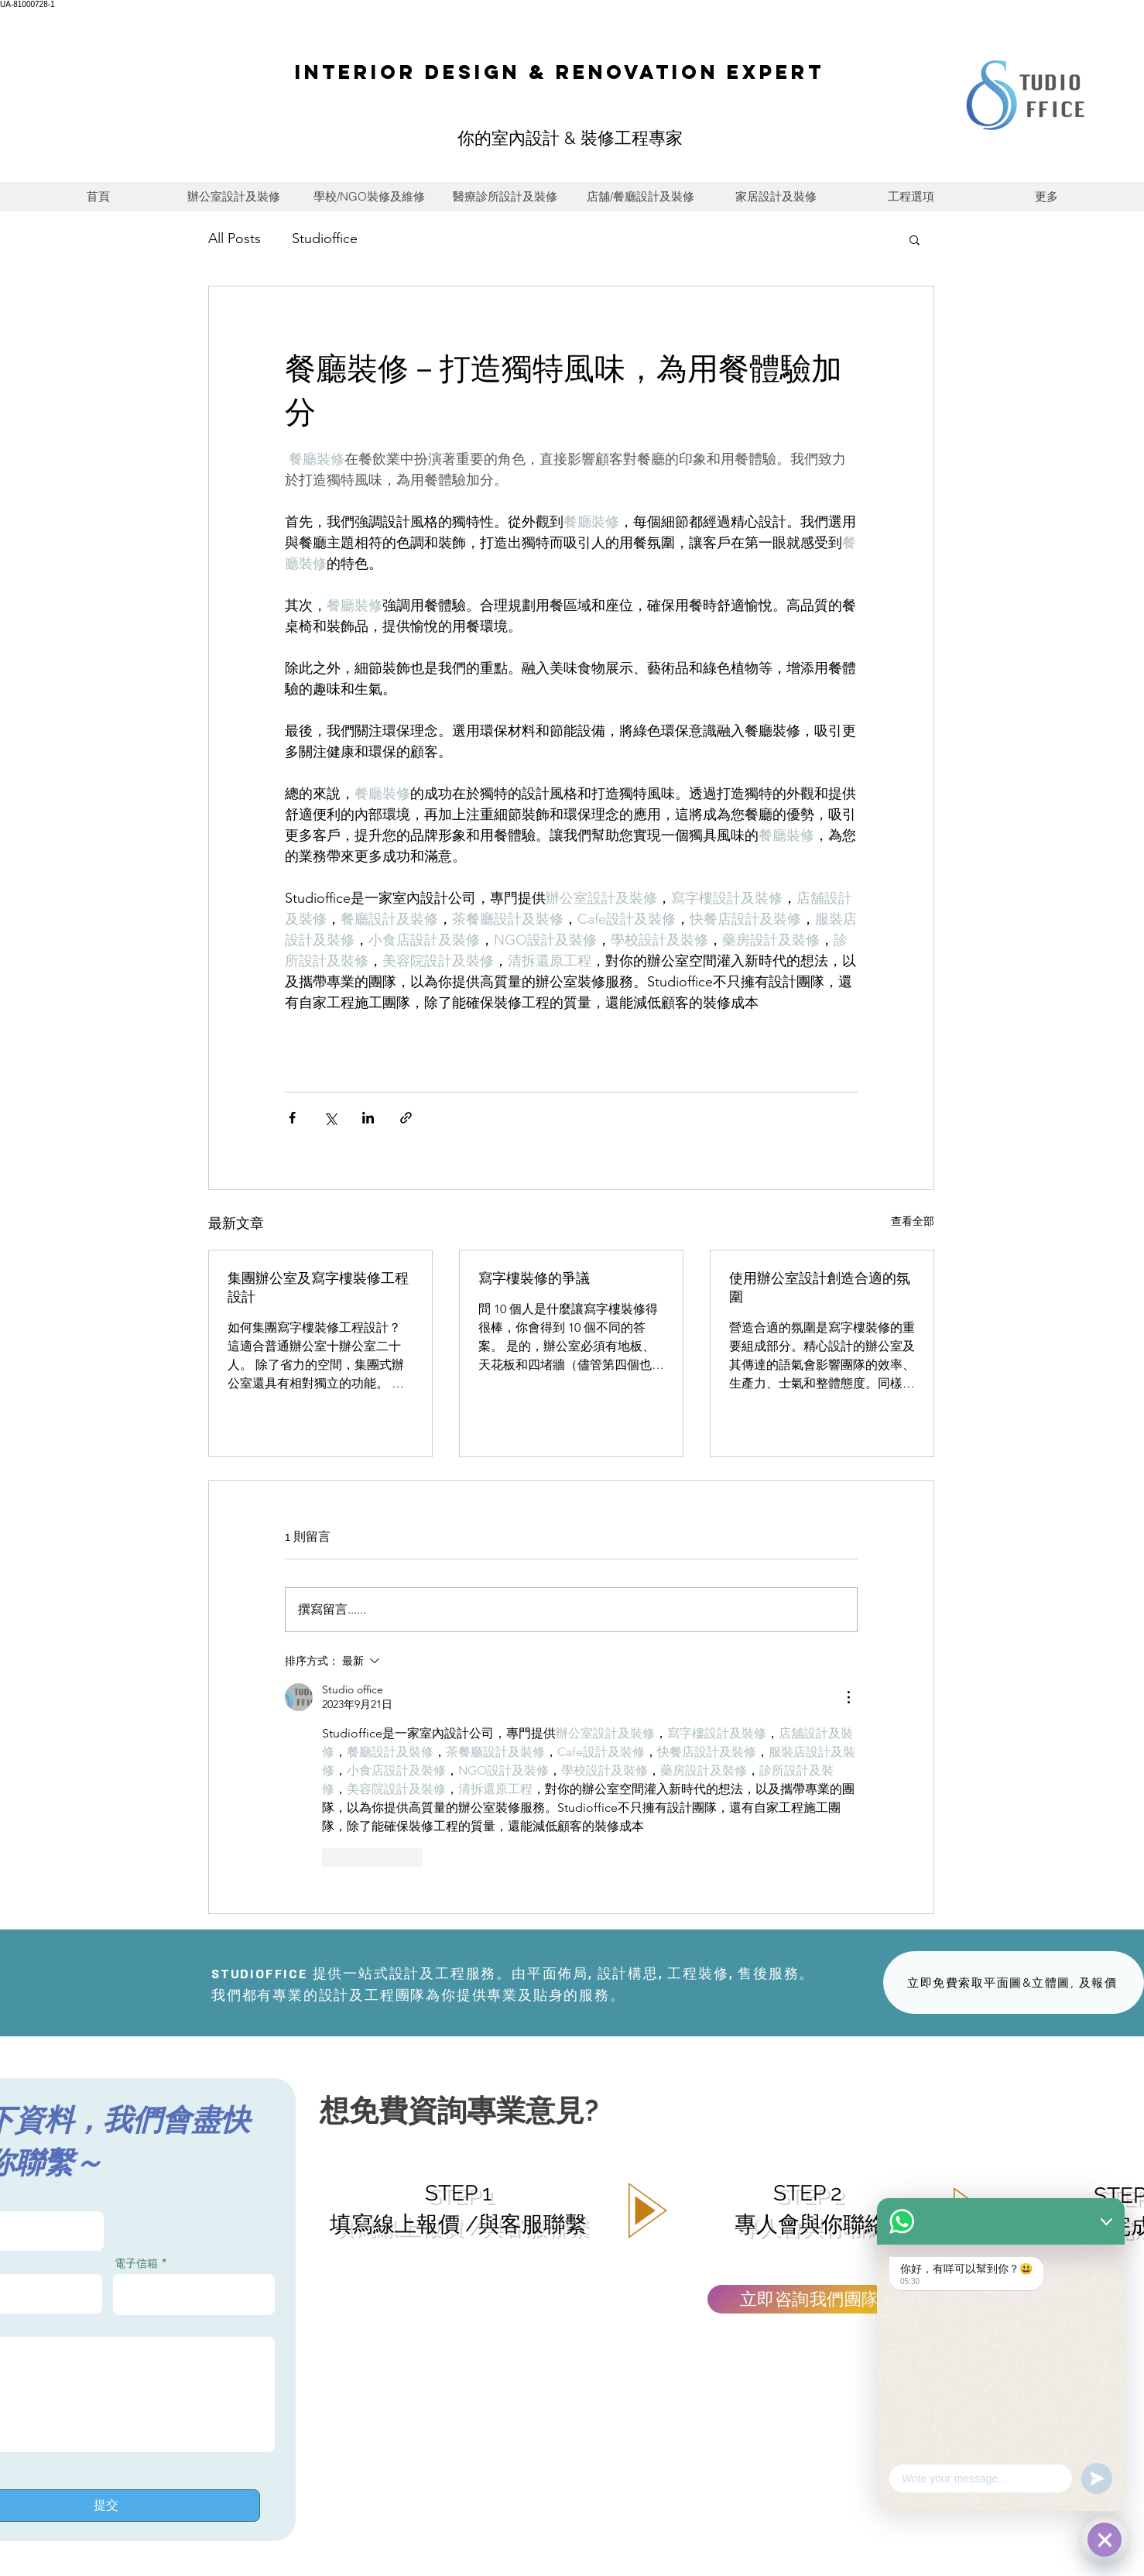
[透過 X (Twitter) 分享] (330, 1117)
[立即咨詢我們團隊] (810, 2299)
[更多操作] (848, 1697)
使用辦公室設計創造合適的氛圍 (819, 1287)
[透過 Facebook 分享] (292, 1117)
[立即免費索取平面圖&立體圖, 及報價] (1013, 1982)
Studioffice (325, 238)
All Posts (234, 238)
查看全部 (912, 1221)
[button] (914, 239)
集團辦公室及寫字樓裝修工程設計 (318, 1287)
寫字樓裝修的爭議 (534, 1278)
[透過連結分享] (406, 1117)
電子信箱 (136, 2263)
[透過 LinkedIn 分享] (368, 1117)
